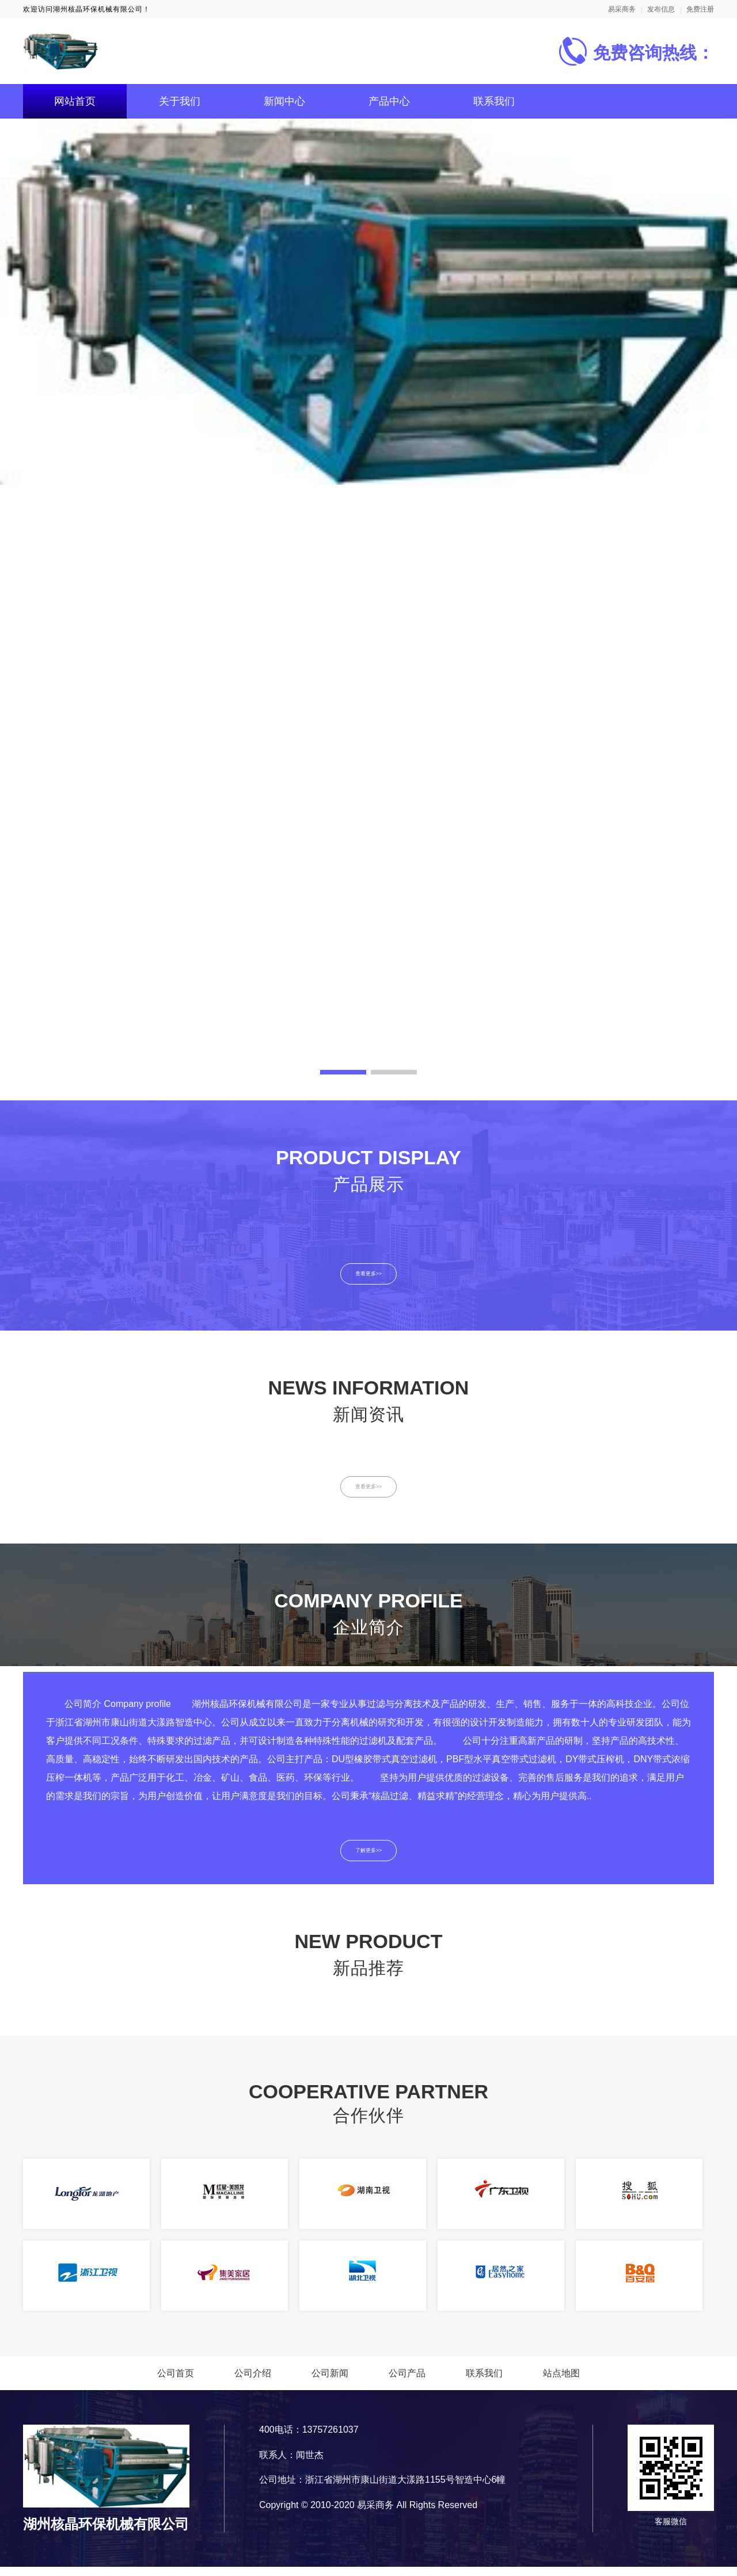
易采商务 (622, 9)
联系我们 (494, 101)
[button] (343, 1072)
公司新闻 (329, 2383)
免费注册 (700, 9)
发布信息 (661, 9)
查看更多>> (369, 1275)
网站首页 (75, 101)
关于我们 (179, 101)
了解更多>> (369, 1858)
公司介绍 (252, 2383)
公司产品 (407, 2383)
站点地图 (561, 2383)
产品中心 (389, 101)
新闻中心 (284, 101)
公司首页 (175, 2383)
